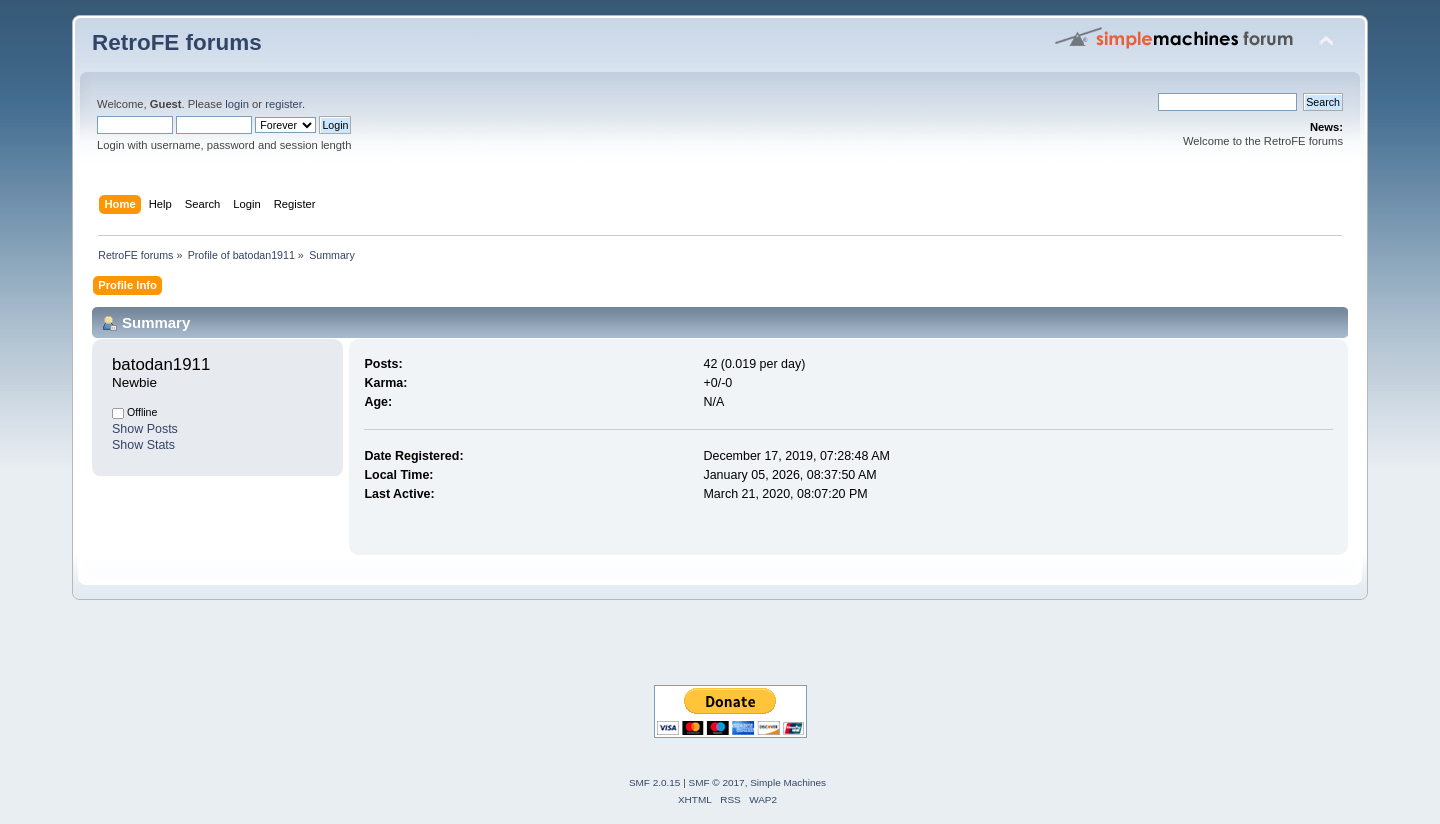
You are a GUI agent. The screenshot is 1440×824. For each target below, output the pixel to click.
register (283, 104)
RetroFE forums (177, 42)
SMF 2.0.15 (655, 782)
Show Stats (143, 445)
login (237, 104)
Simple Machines (788, 782)
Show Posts (145, 429)
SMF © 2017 (717, 782)
